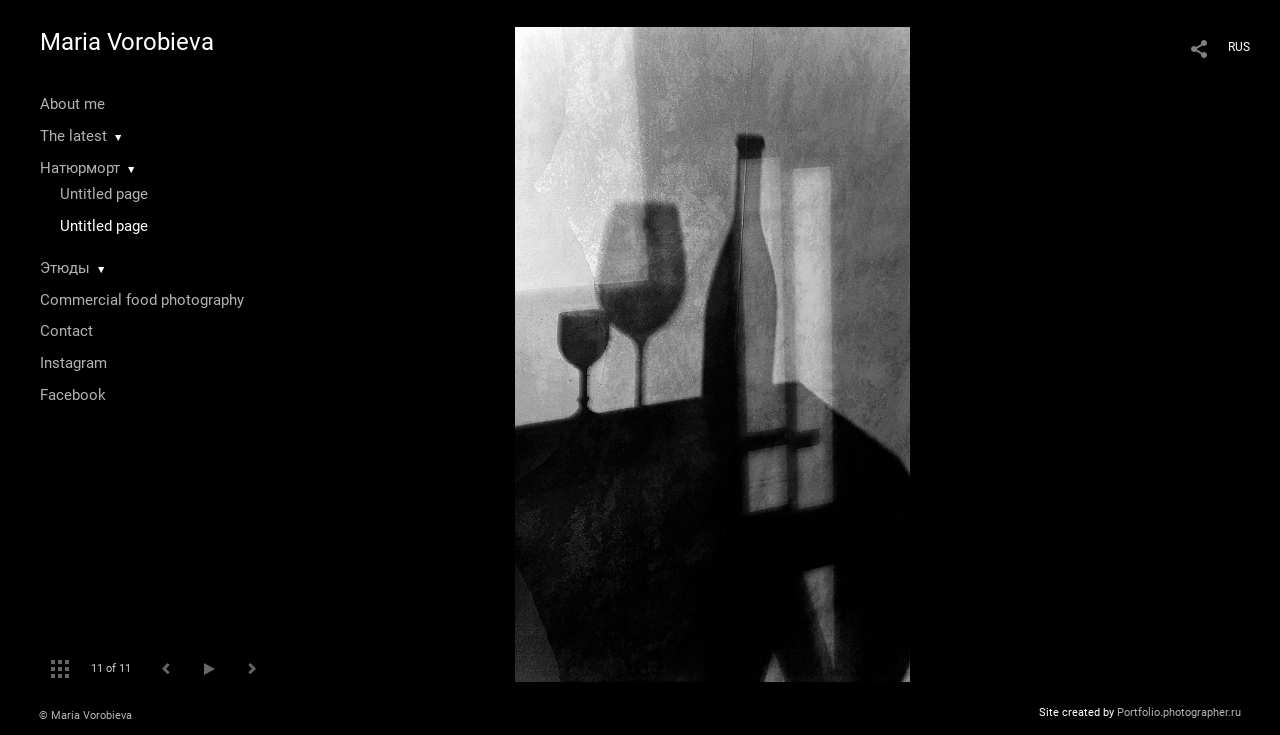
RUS (1239, 47)
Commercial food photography (142, 300)
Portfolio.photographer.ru (1179, 712)
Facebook (73, 395)
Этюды (65, 268)
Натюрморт (80, 168)
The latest (73, 136)
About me (72, 104)
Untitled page (104, 194)
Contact (66, 331)
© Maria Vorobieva (85, 715)
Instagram (73, 363)
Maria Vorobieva (127, 42)
